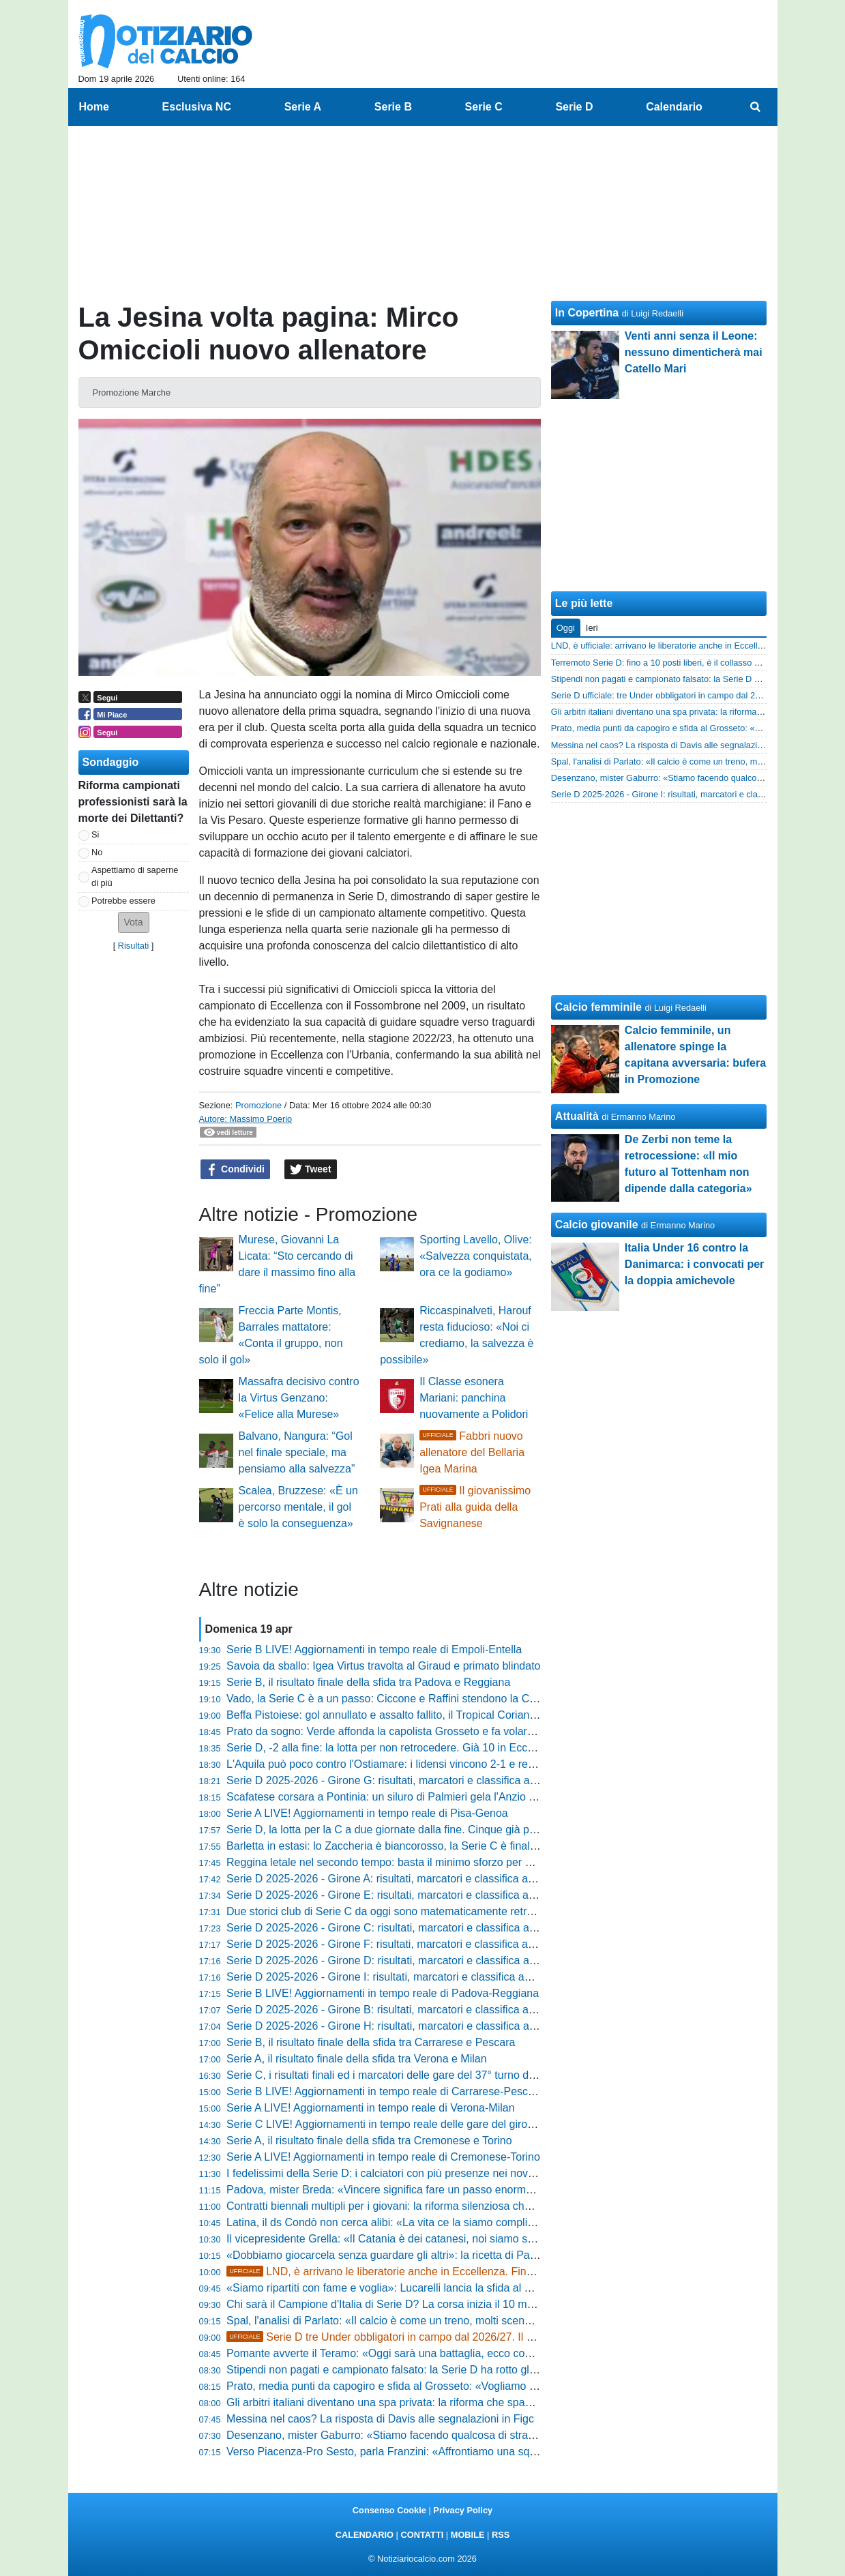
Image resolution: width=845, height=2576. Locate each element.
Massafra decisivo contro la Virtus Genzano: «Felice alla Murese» (299, 1398)
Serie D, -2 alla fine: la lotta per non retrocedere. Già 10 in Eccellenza (394, 1747)
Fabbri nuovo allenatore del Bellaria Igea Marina (471, 1452)
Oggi (566, 628)
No (96, 852)
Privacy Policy (462, 2510)
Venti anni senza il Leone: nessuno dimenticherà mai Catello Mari (693, 352)
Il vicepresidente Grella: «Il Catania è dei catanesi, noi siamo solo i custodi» (408, 2239)
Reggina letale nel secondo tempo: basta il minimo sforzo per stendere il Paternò (421, 1862)
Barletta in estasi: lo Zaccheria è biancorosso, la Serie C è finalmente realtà (408, 1846)
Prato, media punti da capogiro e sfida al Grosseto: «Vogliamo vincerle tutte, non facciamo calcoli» (463, 2386)
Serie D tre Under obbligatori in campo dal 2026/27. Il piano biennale (411, 2337)
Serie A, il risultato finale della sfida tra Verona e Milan (356, 2058)
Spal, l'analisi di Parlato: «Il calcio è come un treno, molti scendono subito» (406, 2320)
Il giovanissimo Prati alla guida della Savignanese (475, 1507)
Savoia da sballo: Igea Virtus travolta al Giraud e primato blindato (383, 1666)
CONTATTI (422, 2535)
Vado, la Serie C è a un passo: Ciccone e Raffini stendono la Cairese (392, 1698)
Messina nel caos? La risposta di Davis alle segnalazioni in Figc (380, 2419)
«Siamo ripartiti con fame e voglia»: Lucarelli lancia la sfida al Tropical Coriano (415, 2288)
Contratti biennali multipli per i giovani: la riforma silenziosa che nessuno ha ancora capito (442, 2206)
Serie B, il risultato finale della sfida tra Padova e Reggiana (368, 1682)
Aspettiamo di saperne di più (134, 876)
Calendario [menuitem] (674, 107)
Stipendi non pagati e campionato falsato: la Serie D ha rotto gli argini (393, 2369)
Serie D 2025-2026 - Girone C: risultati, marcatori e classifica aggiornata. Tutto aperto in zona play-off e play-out (496, 1928)
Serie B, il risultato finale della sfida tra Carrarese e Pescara (370, 2042)
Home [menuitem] (94, 107)
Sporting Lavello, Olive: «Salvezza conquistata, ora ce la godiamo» (475, 1256)
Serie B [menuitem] (393, 107)
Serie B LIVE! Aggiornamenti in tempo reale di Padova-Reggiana (382, 1993)
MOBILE (468, 2535)
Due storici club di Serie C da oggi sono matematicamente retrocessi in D (403, 1911)
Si (95, 834)
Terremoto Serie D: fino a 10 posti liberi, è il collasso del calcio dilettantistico (697, 662)
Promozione (258, 1105)
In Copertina (587, 313)
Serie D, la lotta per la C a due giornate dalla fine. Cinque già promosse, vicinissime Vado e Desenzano (475, 1829)
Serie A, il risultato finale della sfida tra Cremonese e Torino (369, 2140)
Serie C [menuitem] (484, 107)
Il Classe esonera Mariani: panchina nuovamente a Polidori (473, 1398)
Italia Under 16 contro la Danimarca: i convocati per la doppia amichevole (695, 1264)
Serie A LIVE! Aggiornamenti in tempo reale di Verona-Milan (370, 2108)
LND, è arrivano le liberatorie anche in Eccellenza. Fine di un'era (401, 2271)
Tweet (310, 1170)
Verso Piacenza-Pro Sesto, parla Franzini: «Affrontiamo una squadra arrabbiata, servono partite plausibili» (482, 2451)
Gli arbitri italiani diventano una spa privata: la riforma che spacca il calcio (403, 2402)
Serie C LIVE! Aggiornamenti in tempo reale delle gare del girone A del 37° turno (420, 2124)
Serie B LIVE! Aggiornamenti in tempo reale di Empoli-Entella (374, 1649)
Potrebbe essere (123, 900)
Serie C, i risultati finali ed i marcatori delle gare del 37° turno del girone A (403, 2075)
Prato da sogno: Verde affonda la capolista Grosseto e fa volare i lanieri (398, 1731)
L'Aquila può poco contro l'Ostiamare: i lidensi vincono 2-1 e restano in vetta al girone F (436, 1764)
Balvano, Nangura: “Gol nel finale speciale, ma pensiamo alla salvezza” (297, 1452)
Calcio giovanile (596, 1224)
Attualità (577, 1116)
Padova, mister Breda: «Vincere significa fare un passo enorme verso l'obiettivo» (421, 2189)
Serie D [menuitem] (574, 107)
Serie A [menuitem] (303, 107)
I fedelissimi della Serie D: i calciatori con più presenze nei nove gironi (394, 2173)
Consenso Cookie (389, 2510)
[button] (133, 922)
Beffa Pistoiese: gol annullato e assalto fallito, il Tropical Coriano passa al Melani (420, 1715)
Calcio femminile (598, 1007)
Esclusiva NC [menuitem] (196, 107)
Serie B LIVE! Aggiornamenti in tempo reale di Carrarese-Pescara (385, 2091)
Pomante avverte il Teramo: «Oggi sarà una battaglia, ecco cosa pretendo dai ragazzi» (435, 2353)
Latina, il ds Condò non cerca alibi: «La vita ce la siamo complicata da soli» (407, 2222)
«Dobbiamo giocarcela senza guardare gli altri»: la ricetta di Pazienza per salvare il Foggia (444, 2255)
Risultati (133, 946)
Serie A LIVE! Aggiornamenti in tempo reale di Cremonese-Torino (383, 2157)
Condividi (235, 1170)
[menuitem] (755, 107)
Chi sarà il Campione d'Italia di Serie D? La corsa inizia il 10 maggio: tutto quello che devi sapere (459, 2304)
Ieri (592, 628)
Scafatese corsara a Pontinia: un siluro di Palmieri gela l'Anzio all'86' (391, 1797)
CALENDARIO (365, 2535)
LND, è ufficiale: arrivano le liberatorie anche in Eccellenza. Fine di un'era (692, 645)
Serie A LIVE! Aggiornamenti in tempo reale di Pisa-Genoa (367, 1813)
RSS (500, 2535)
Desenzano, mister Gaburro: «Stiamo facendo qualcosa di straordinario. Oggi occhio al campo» (456, 2435)
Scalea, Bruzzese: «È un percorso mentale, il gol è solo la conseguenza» (298, 1507)
